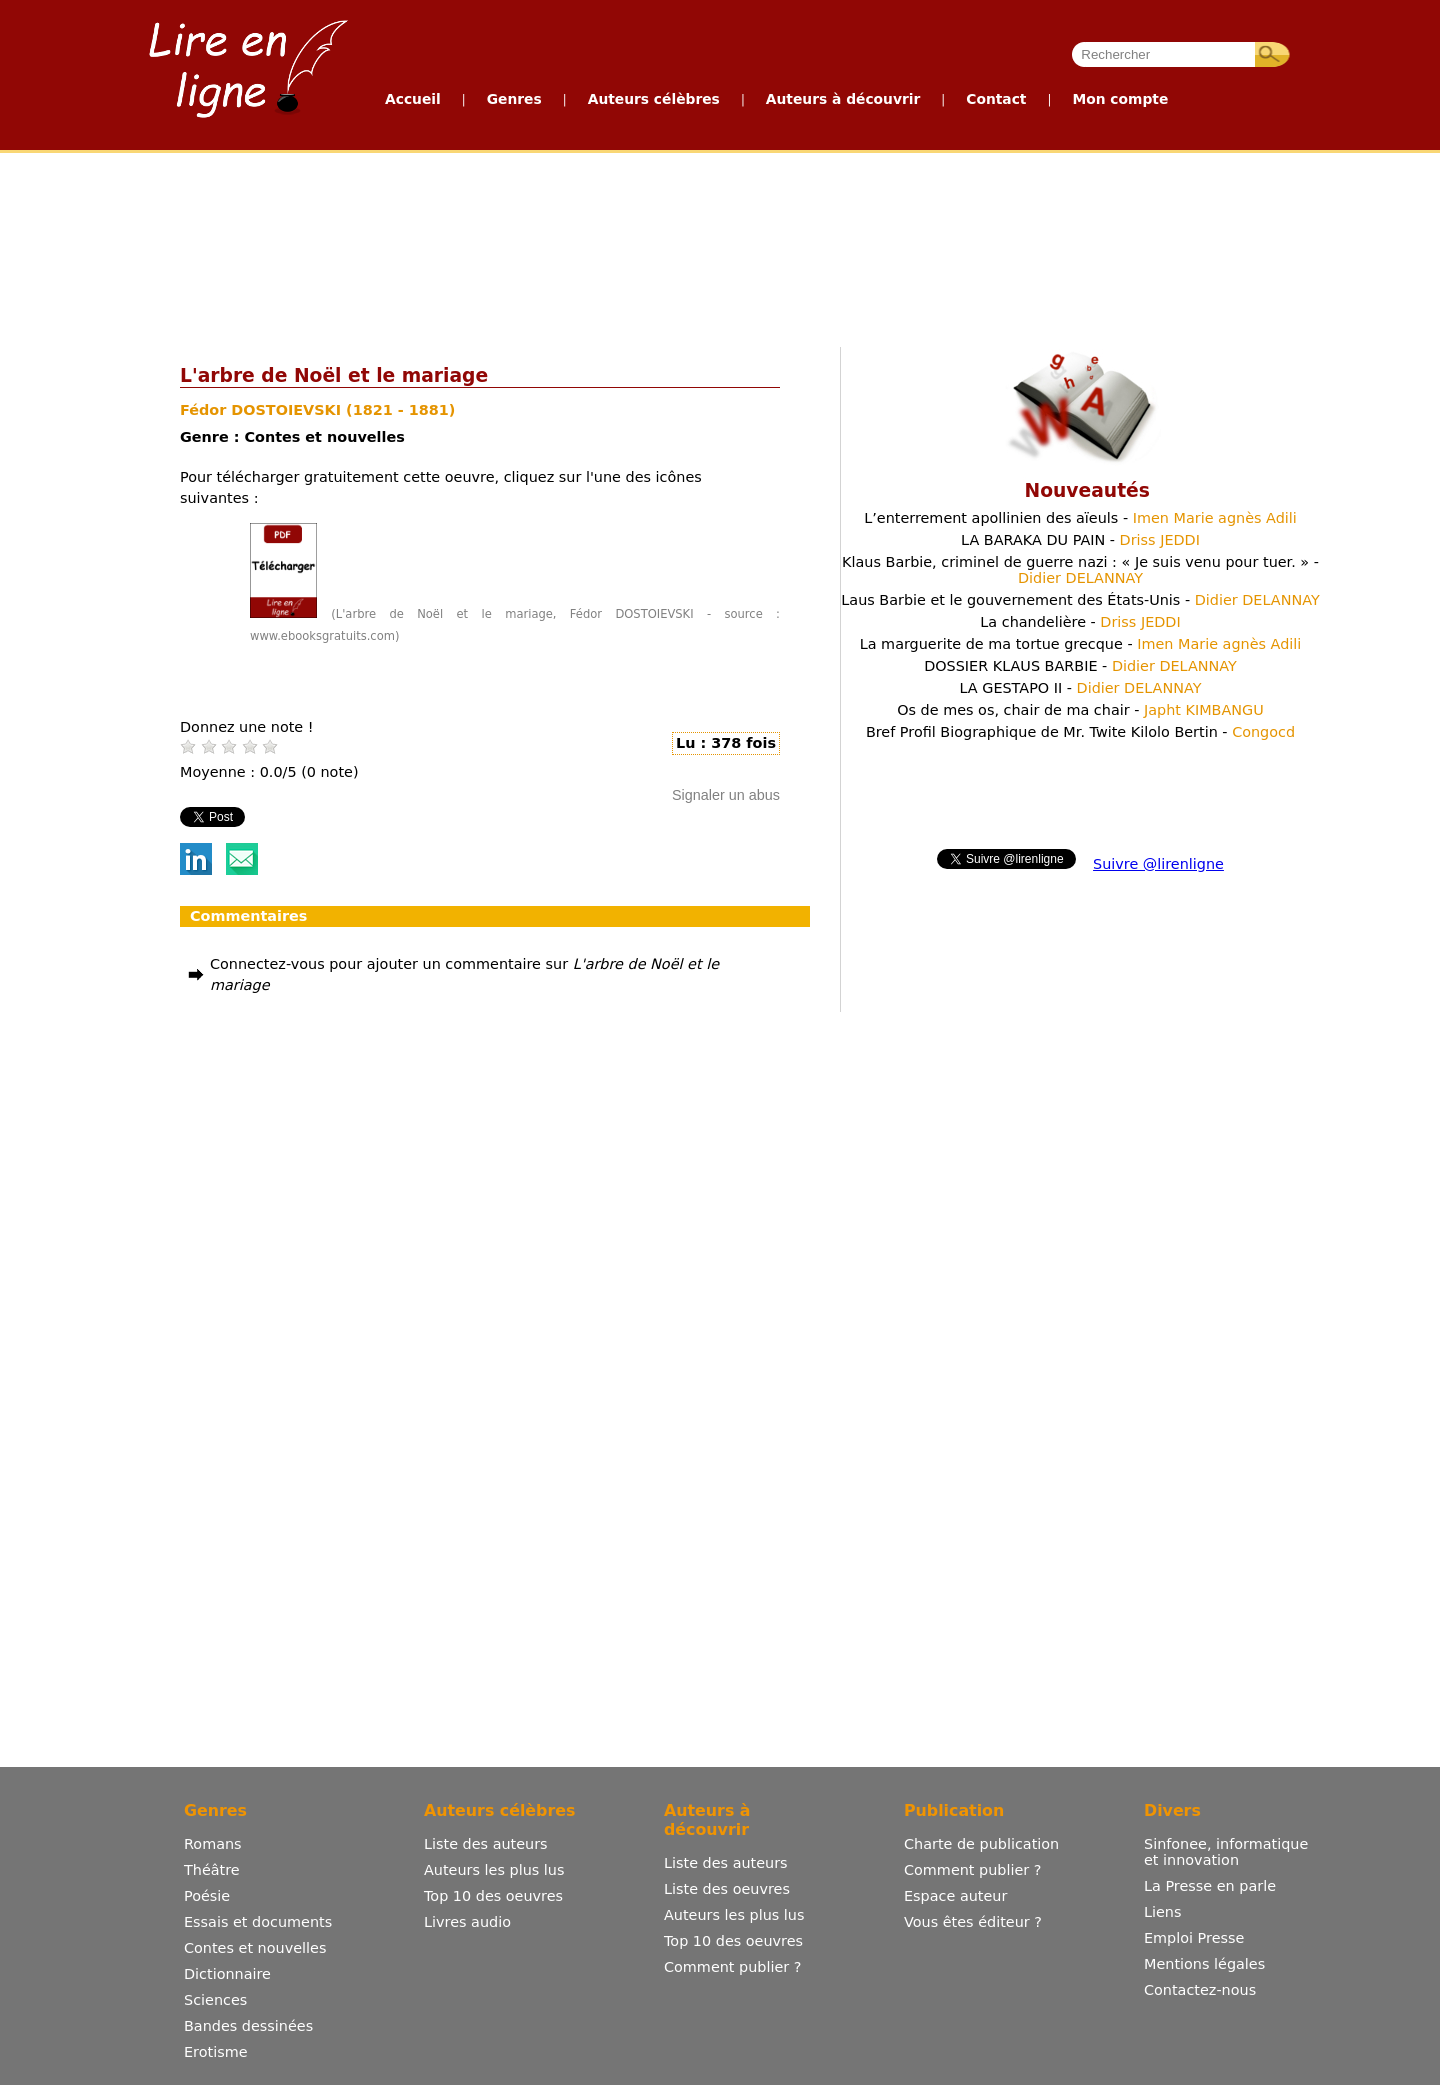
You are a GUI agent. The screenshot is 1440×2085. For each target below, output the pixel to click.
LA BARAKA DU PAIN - (1080, 540)
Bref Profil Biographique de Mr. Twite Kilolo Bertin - (1080, 732)
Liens (1163, 1912)
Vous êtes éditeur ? (973, 1922)
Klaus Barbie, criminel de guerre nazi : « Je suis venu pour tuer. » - (1080, 570)
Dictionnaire (227, 1974)
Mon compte (1120, 99)
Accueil (413, 99)
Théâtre (212, 1870)
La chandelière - (1080, 622)
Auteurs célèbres (654, 99)
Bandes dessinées (248, 2026)
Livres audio (467, 1922)
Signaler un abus (726, 795)
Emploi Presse (1194, 1938)
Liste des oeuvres (727, 1889)
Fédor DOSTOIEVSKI (263, 410)
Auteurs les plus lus (494, 1870)
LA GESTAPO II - (1080, 688)
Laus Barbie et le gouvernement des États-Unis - (1080, 600)
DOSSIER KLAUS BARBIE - (1080, 666)
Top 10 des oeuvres (493, 1896)
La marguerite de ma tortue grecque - (1081, 644)
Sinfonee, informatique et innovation (1226, 1852)
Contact (996, 99)
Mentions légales (1204, 1964)
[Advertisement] (428, 245)
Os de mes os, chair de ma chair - (1080, 710)
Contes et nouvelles (255, 1948)
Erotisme (216, 2052)
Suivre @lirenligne (1158, 864)
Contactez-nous (1200, 1990)
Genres (514, 99)
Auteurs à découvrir (843, 99)
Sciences (215, 2000)
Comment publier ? (732, 1967)
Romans (213, 1844)
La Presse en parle (1210, 1886)
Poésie (207, 1896)
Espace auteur (955, 1896)
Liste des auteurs (486, 1844)
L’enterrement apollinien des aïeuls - (1080, 518)
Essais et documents (258, 1922)
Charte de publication (981, 1844)
